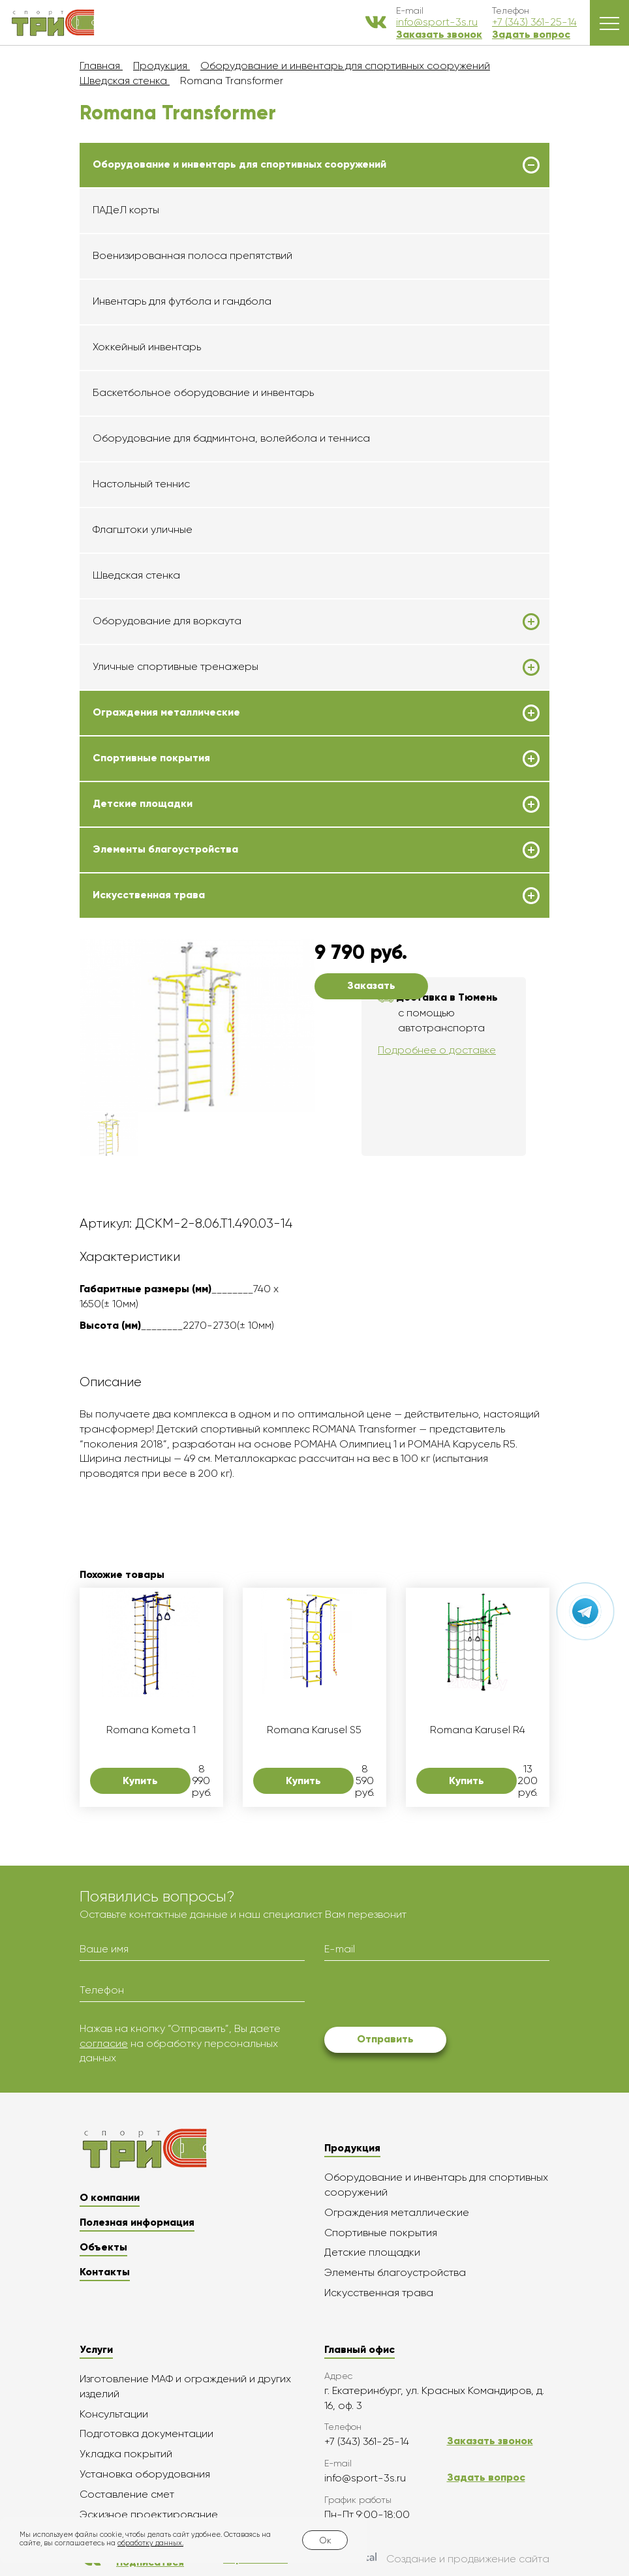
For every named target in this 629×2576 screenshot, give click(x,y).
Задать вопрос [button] (531, 34)
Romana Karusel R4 (477, 1730)
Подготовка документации (146, 2433)
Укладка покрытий (126, 2453)
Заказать (371, 985)
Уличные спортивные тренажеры (175, 667)
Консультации (114, 2414)
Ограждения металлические (166, 712)
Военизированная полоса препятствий (192, 255)
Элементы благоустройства (165, 849)
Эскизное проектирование (149, 2514)
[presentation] (423, 1996)
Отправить (385, 2039)
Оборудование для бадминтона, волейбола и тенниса (231, 438)
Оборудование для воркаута (167, 621)
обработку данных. (150, 2543)
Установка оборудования (145, 2474)
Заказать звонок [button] (439, 34)
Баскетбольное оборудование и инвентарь (203, 392)
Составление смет (127, 2494)
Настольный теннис (141, 483)
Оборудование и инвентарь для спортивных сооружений (239, 164)
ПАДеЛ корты (126, 210)
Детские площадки (142, 804)
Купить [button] (140, 1780)
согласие (104, 2043)
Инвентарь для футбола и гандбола (182, 301)
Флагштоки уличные (142, 529)
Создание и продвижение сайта (438, 2559)
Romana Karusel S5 (314, 1730)
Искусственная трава (149, 895)
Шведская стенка (136, 575)
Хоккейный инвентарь (147, 347)
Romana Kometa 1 (151, 1730)
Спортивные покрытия (151, 758)
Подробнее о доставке (437, 1050)
